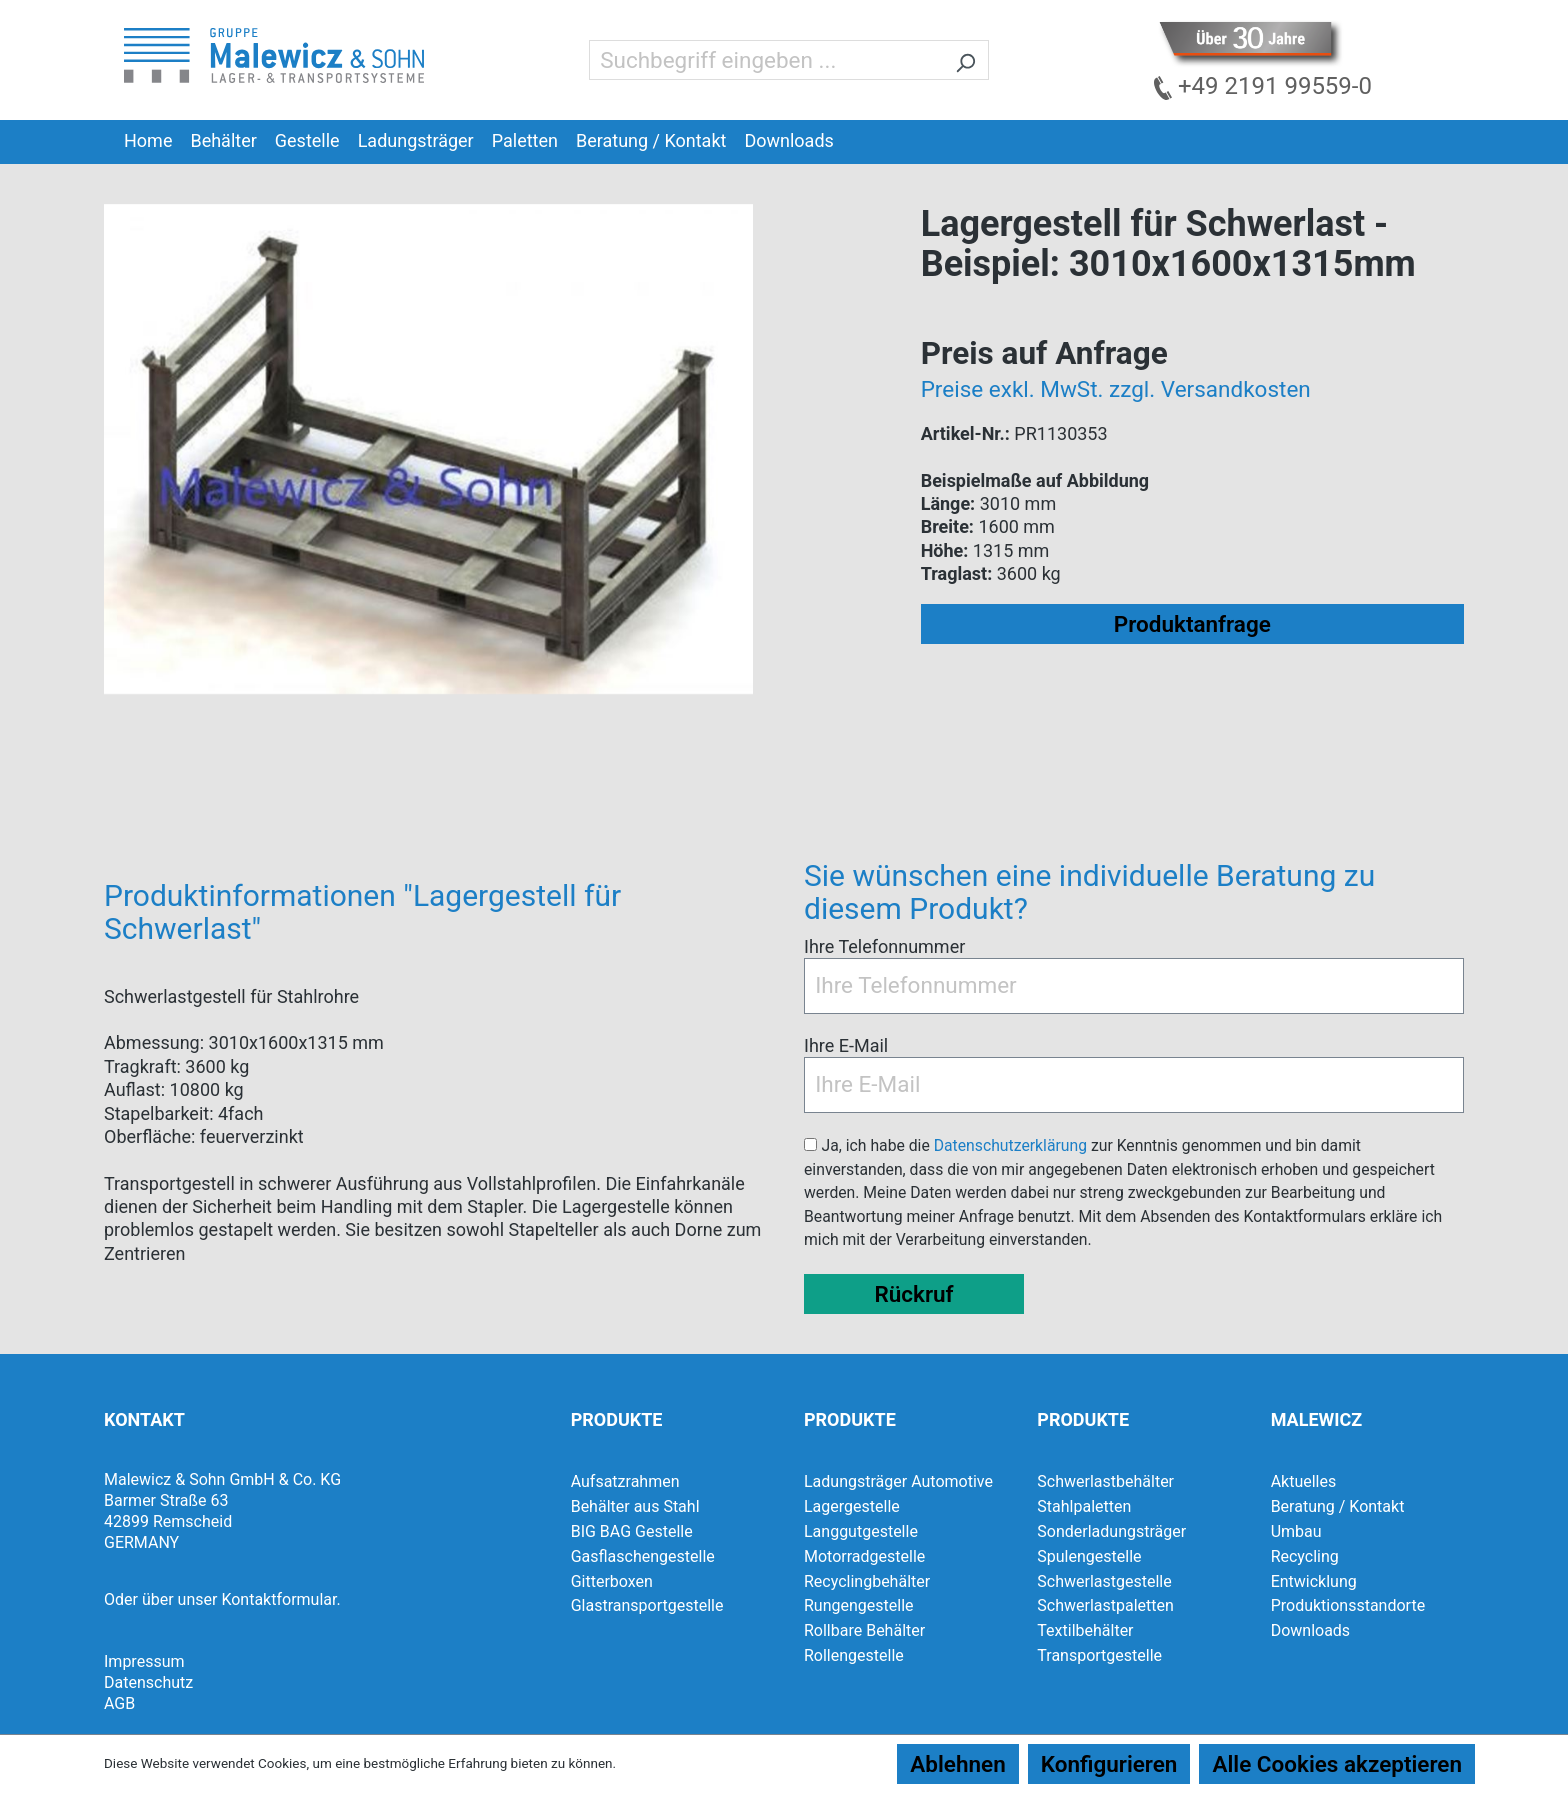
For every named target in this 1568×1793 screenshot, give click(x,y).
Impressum (144, 1661)
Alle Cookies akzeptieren (1337, 1764)
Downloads (1310, 1630)
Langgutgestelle (861, 1531)
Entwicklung (1314, 1581)
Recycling (1305, 1556)
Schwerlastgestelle (1104, 1581)
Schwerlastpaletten (1105, 1605)
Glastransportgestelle (647, 1605)
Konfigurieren (1109, 1764)
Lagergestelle (852, 1506)
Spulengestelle (1089, 1556)
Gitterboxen (612, 1581)
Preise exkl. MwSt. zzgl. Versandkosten (1116, 389)
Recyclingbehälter (867, 1581)
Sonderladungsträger (1111, 1531)
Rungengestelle (859, 1605)
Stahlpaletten (1084, 1506)
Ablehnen (957, 1764)
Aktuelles (1304, 1481)
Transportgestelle (1099, 1655)
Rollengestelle (854, 1655)
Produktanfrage (1192, 624)
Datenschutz (148, 1682)
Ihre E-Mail (846, 1045)
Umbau (1296, 1531)
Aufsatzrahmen (625, 1481)
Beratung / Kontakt (1338, 1506)
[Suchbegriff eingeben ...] (766, 60)
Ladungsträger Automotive (898, 1481)
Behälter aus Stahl (635, 1506)
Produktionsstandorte (1348, 1605)
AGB (119, 1703)
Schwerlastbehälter (1105, 1481)
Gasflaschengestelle (643, 1556)
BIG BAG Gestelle (632, 1531)
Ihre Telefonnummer (884, 946)
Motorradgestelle (864, 1556)
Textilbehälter (1085, 1630)
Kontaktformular (278, 1599)
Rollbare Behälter (864, 1630)
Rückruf (913, 1294)
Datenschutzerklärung (1010, 1145)
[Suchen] (965, 60)
